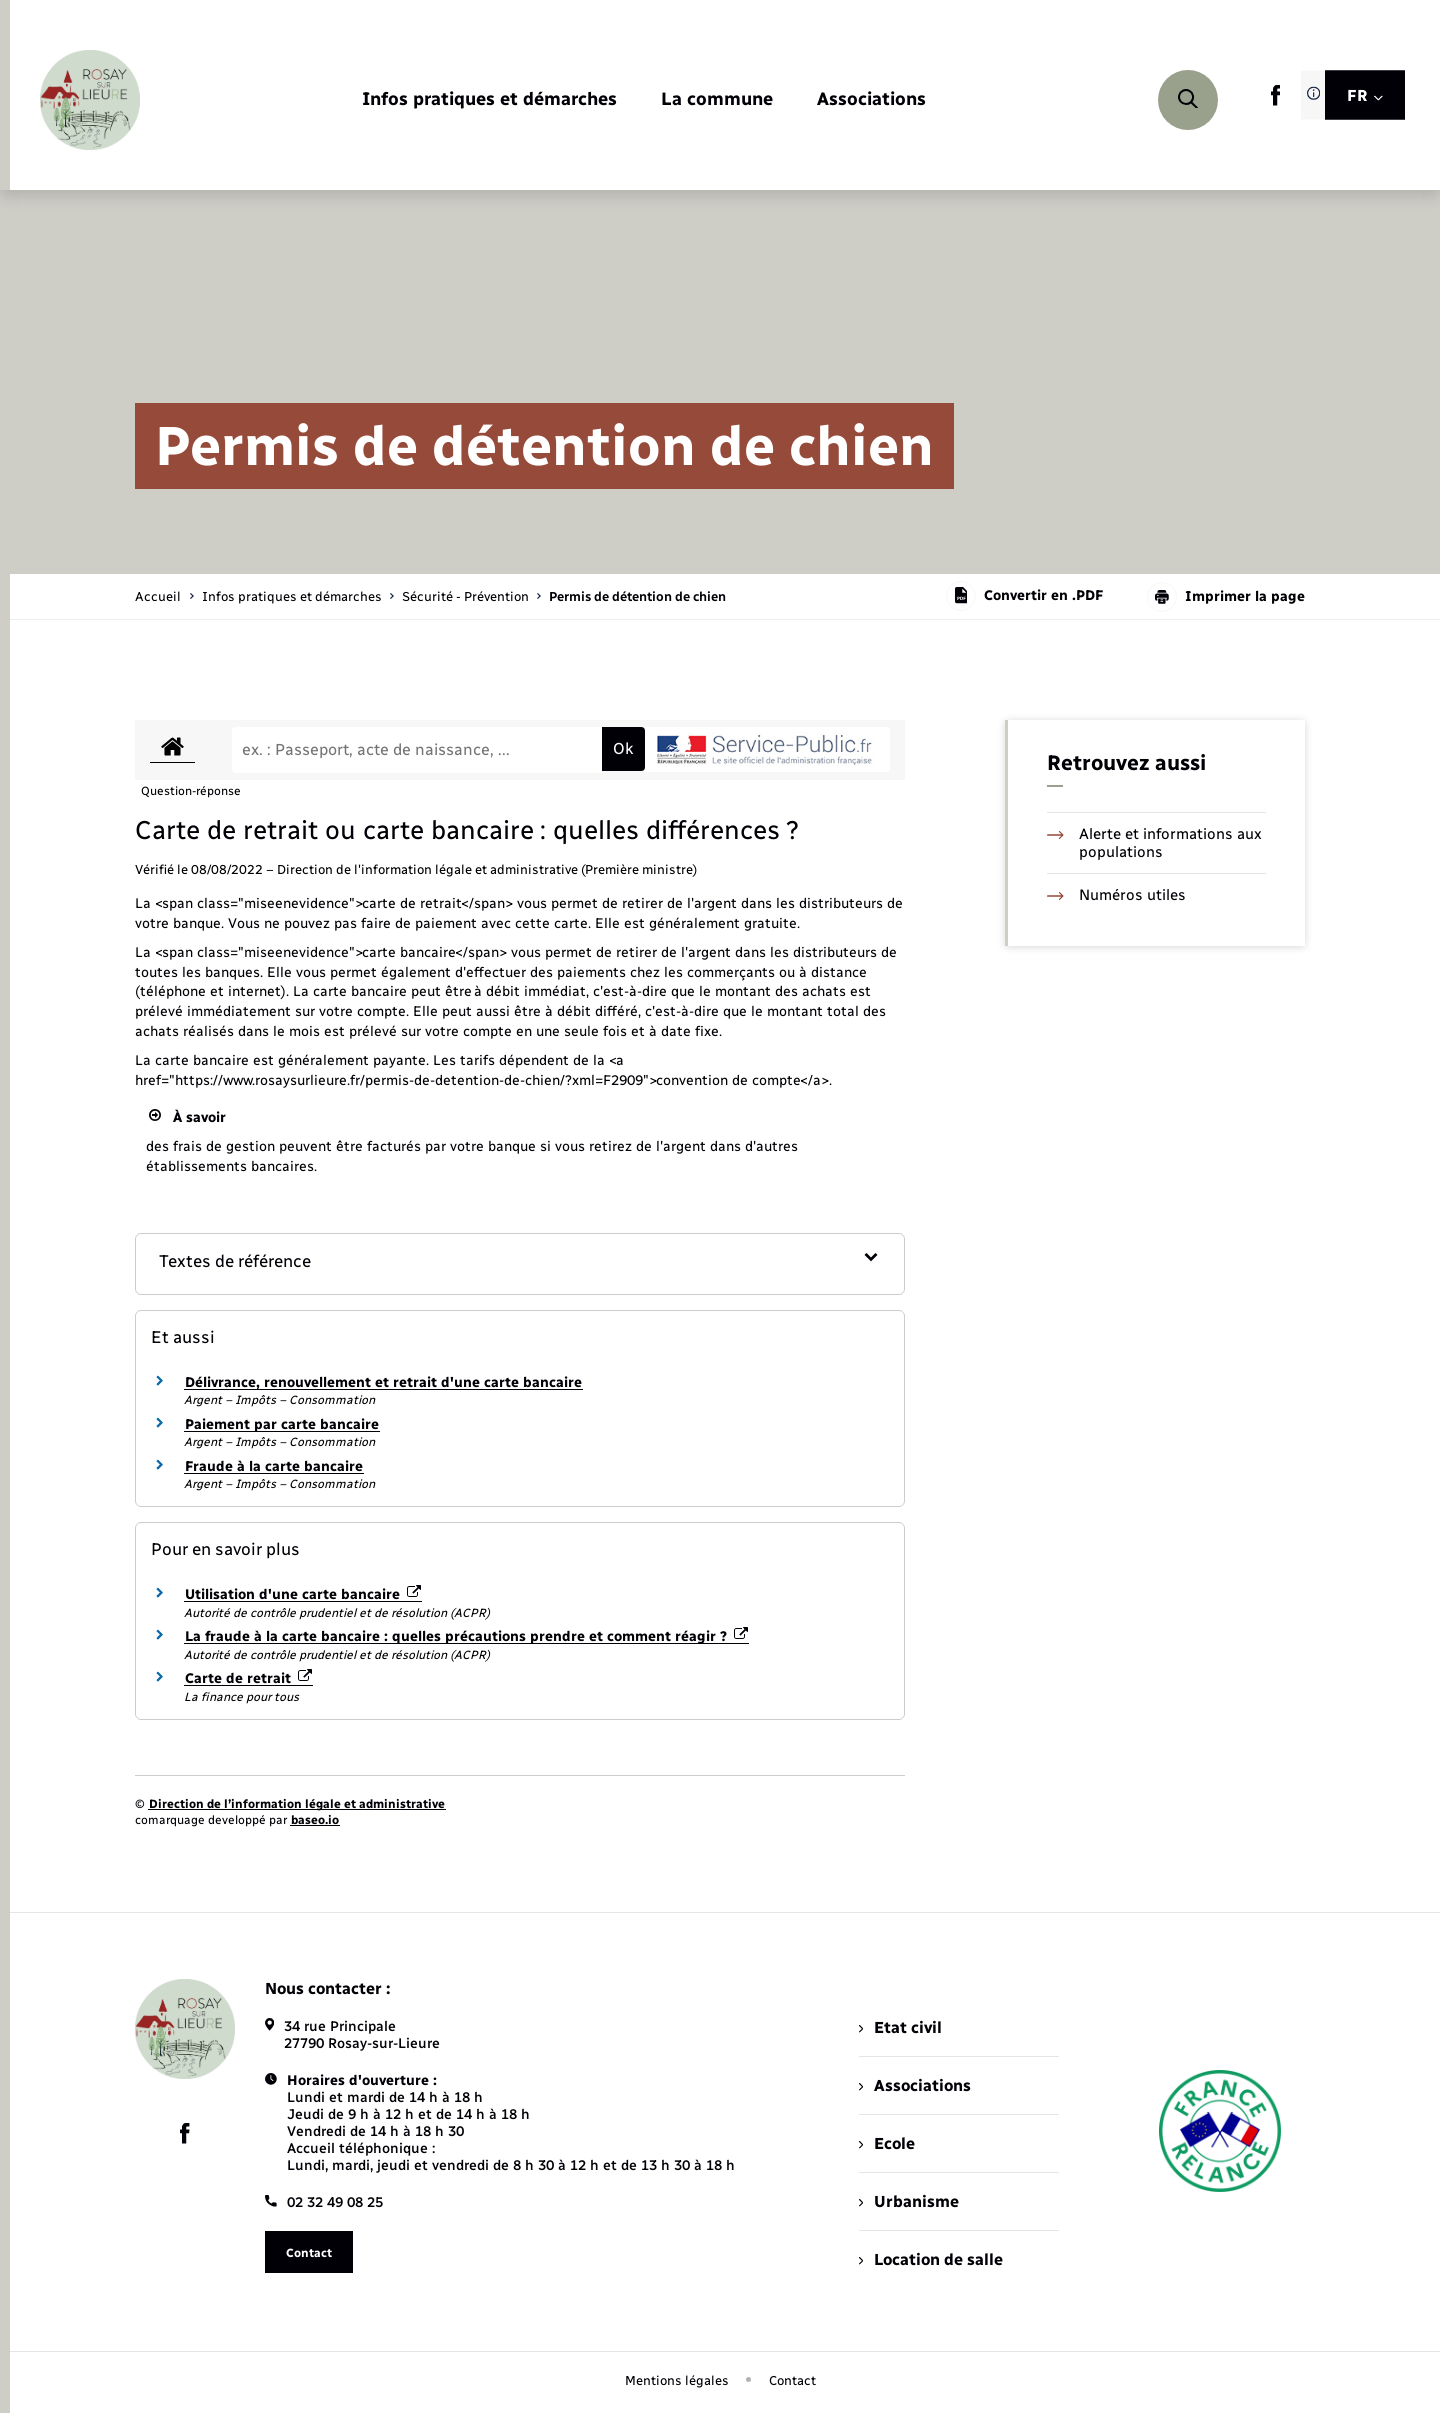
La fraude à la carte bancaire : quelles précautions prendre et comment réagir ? (466, 1636)
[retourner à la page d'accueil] (90, 100)
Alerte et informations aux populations (1154, 843)
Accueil (158, 596)
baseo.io (315, 1820)
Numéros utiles (1116, 895)
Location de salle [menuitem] (931, 2259)
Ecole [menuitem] (887, 2143)
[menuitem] (489, 100)
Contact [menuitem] (792, 2380)
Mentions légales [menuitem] (677, 2380)
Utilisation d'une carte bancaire (303, 1594)
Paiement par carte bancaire (282, 1424)
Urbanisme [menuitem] (909, 2201)
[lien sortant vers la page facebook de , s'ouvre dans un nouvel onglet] (1275, 101)
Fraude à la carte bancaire (274, 1466)
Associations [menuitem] (915, 2085)
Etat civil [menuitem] (900, 2027)
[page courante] (637, 596)
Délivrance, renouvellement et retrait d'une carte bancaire (383, 1382)
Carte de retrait (248, 1678)
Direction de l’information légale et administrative (297, 1804)
